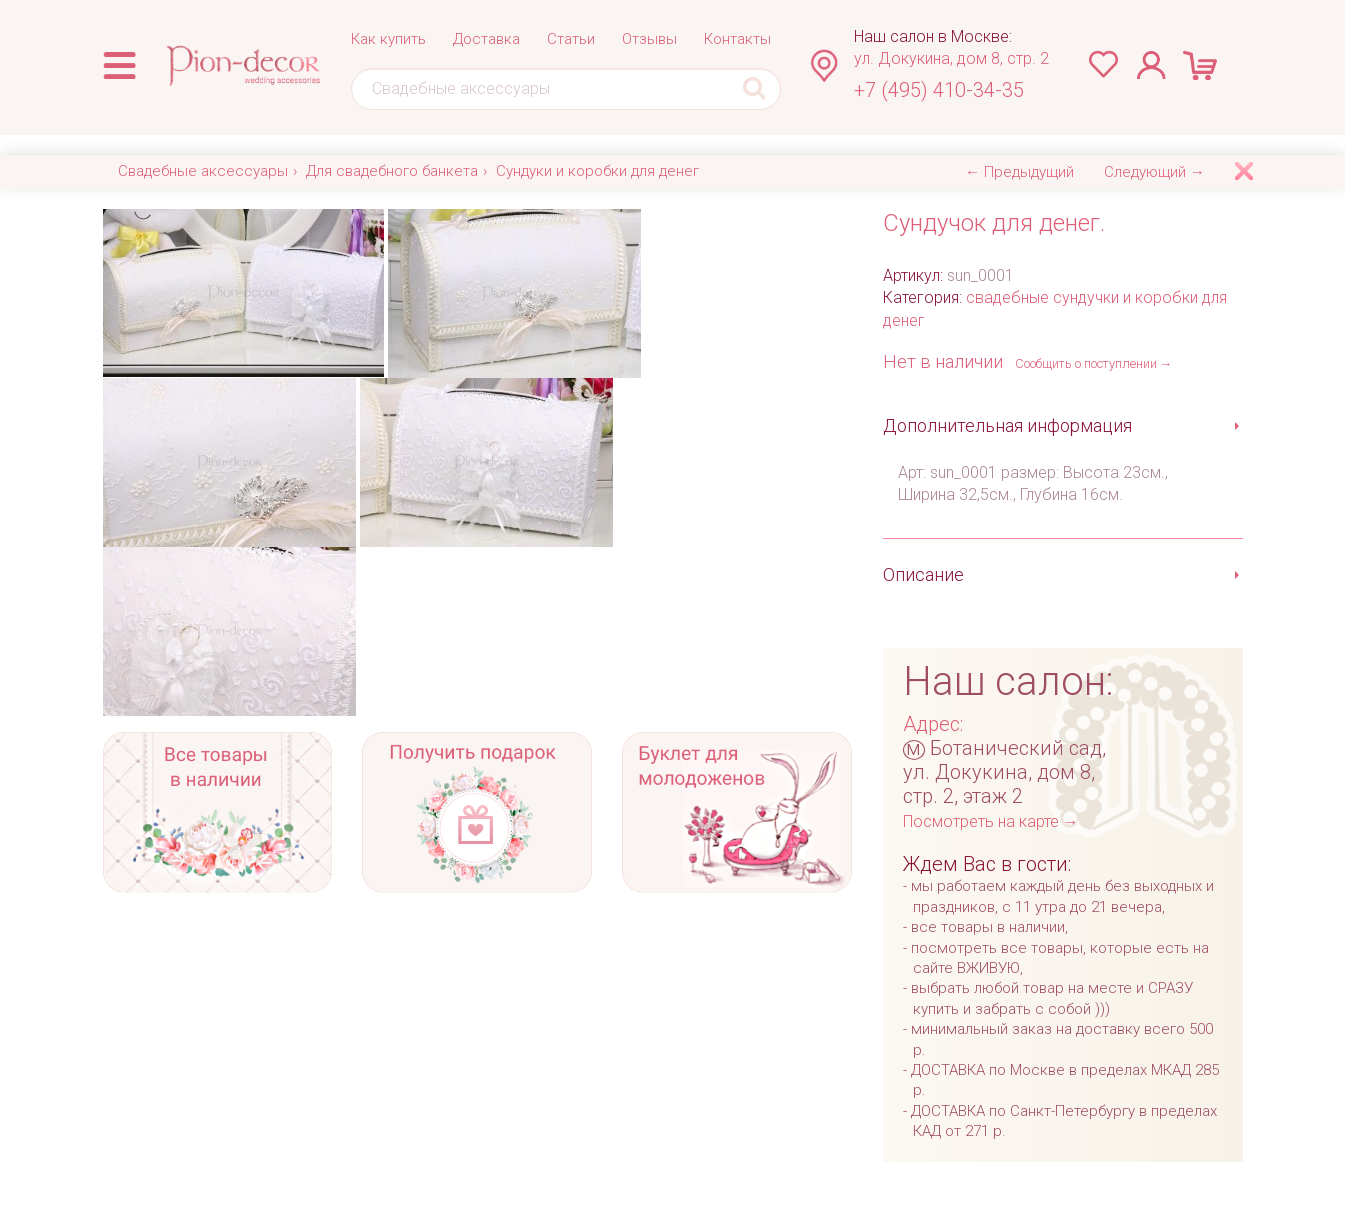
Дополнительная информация (1007, 425)
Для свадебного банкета (392, 171)
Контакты (737, 39)
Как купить (388, 39)
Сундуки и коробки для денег (597, 171)
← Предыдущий (1019, 172)
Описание (923, 574)
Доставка (486, 39)
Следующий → (1154, 172)
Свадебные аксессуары (203, 171)
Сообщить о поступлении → (1094, 363)
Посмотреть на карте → (991, 821)
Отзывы (649, 39)
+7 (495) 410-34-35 (939, 90)
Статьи (571, 39)
